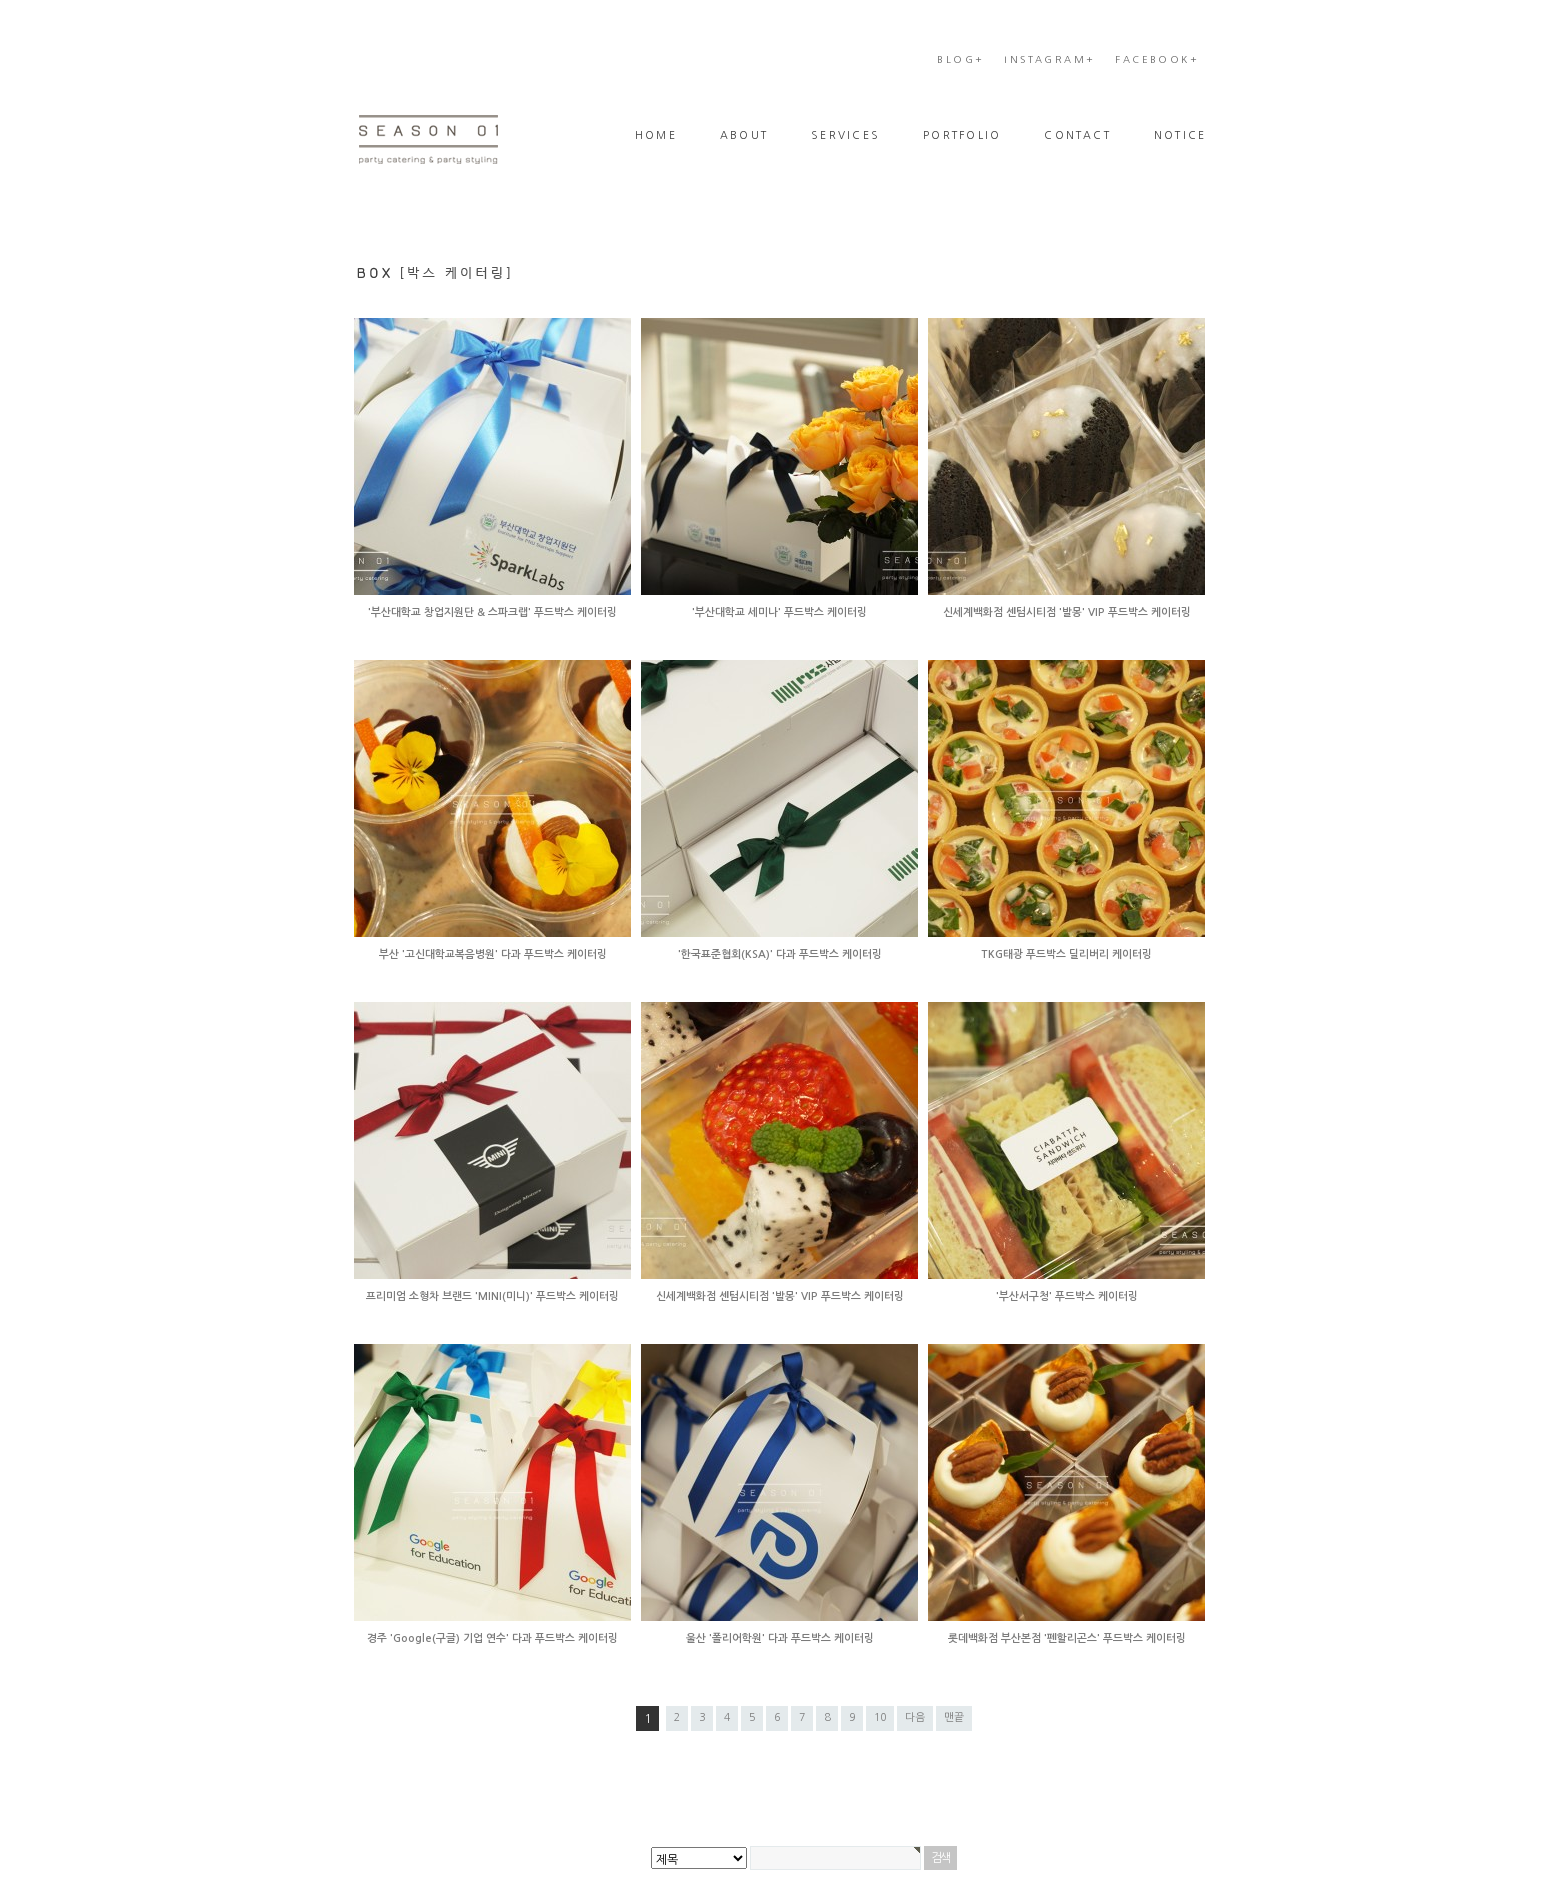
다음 (915, 1717)
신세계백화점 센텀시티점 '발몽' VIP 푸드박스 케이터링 (1067, 612)
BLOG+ (960, 59)
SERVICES (845, 135)
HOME (656, 135)
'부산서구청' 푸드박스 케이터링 (1067, 1296)
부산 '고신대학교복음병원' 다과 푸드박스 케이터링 (493, 954)
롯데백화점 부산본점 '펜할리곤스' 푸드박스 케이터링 (1067, 1638)
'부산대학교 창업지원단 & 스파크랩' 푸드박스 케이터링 (492, 612)
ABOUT (744, 135)
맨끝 (954, 1717)
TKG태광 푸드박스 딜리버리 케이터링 (1066, 954)
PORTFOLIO (962, 135)
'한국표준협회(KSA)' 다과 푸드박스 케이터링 (780, 954)
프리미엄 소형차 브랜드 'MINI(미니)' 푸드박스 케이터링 (492, 1296)
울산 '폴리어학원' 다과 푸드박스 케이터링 (780, 1638)
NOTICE (1180, 135)
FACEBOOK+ (1157, 59)
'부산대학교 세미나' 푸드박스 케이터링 (779, 612)
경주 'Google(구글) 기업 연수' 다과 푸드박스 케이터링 (492, 1638)
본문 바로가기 (0, 50)
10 (880, 1717)
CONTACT (1077, 135)
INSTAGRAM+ (1049, 59)
